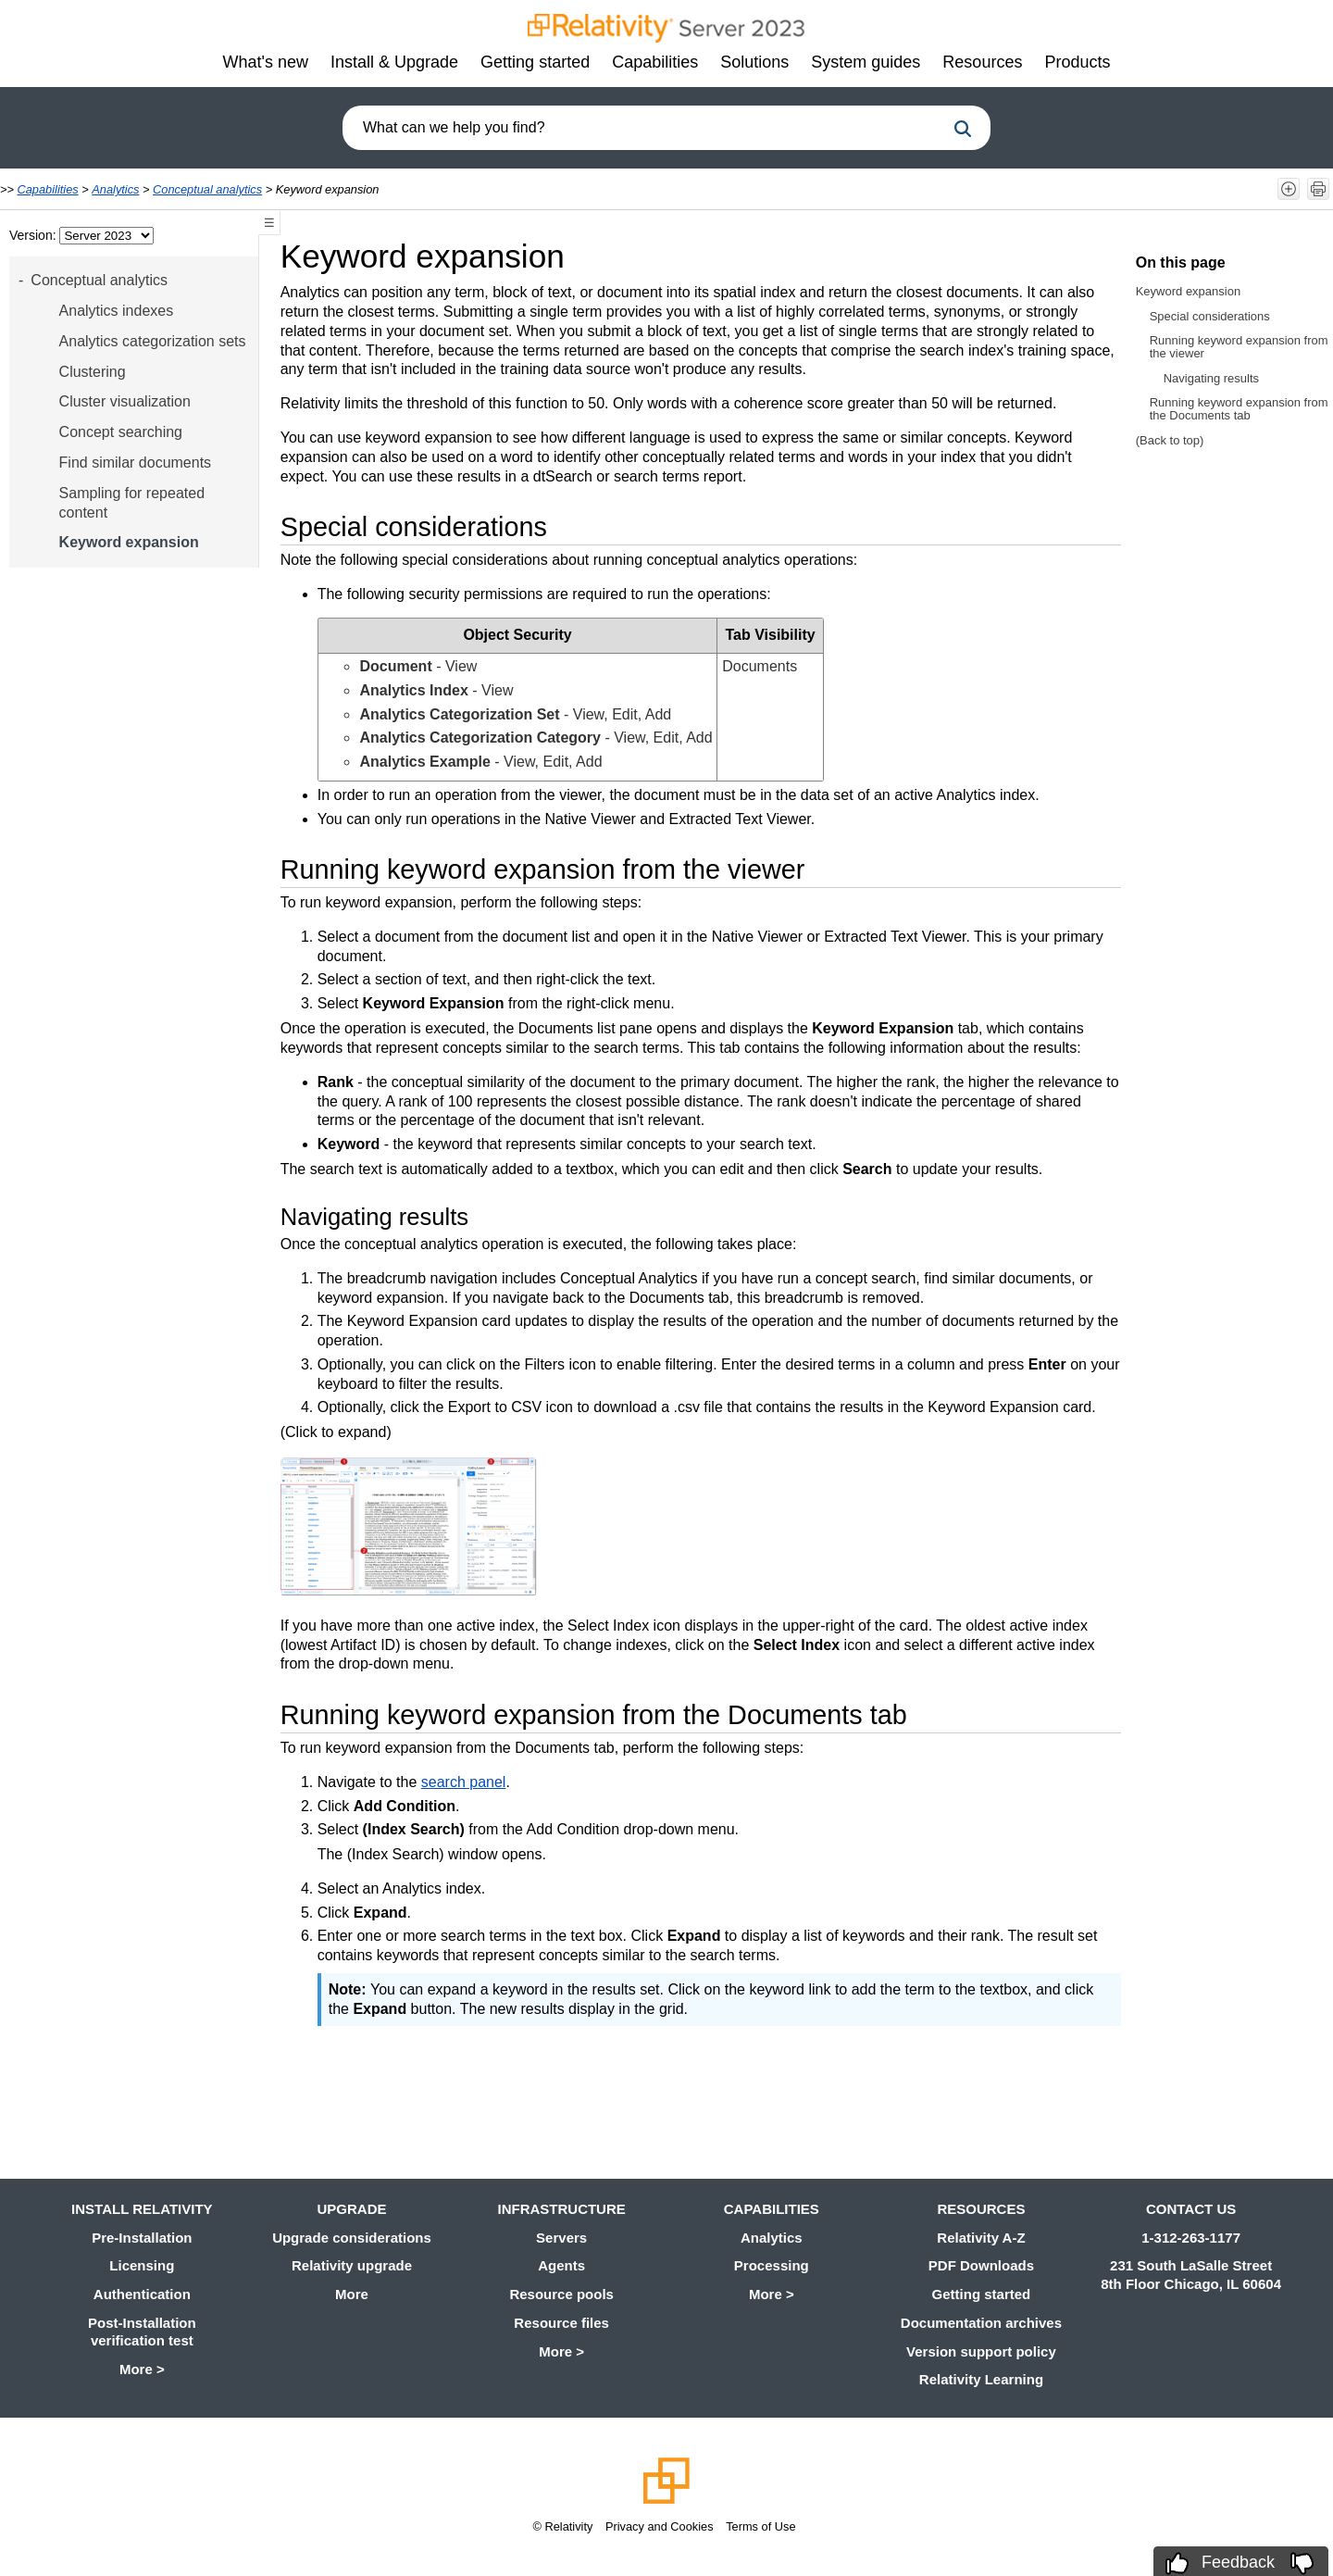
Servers (561, 2237)
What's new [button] (265, 62)
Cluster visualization (125, 401)
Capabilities (48, 189)
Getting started (981, 2294)
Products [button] (1077, 62)
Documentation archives (981, 2323)
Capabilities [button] (655, 62)
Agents (561, 2265)
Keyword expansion (129, 542)
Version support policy (981, 2351)
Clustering (92, 372)
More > (142, 2369)
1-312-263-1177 (1190, 2237)
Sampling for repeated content (132, 502)
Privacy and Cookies (659, 2526)
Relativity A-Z (981, 2237)
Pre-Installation (142, 2237)
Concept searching (120, 432)
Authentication (142, 2294)
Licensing (141, 2265)
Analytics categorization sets (152, 341)
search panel (463, 1782)
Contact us (1191, 2209)
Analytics (115, 189)
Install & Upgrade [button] (394, 62)
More (351, 2294)
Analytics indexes (116, 311)
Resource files (561, 2323)
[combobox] (643, 128)
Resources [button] (982, 62)
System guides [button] (865, 62)
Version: (34, 235)
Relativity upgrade (352, 2265)
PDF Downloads (981, 2265)
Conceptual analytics (207, 189)
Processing (771, 2265)
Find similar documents (135, 462)
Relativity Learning (981, 2379)
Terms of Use (760, 2526)
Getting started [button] (535, 62)
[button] (962, 129)
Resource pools (561, 2294)
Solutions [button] (754, 62)
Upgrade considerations (351, 2237)
